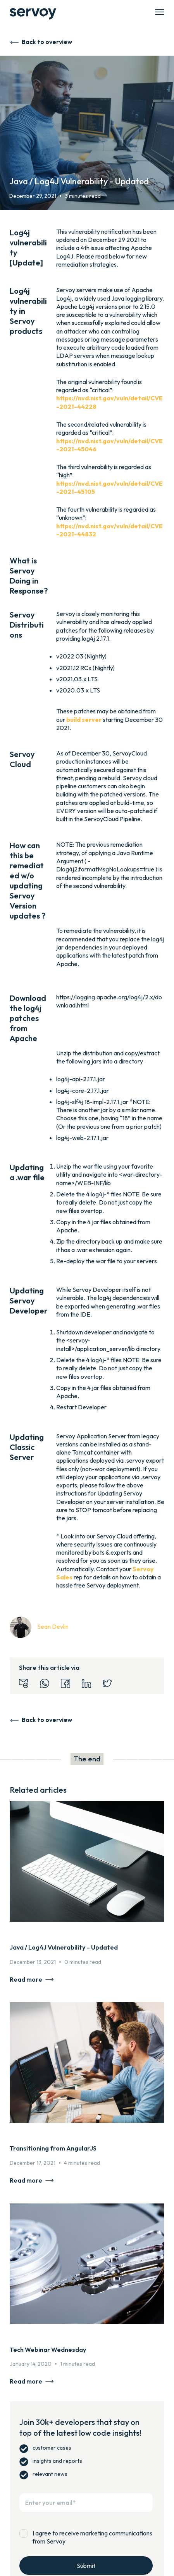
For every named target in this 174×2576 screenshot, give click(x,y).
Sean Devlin (53, 1626)
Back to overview (47, 42)
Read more (26, 1979)
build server (84, 719)
